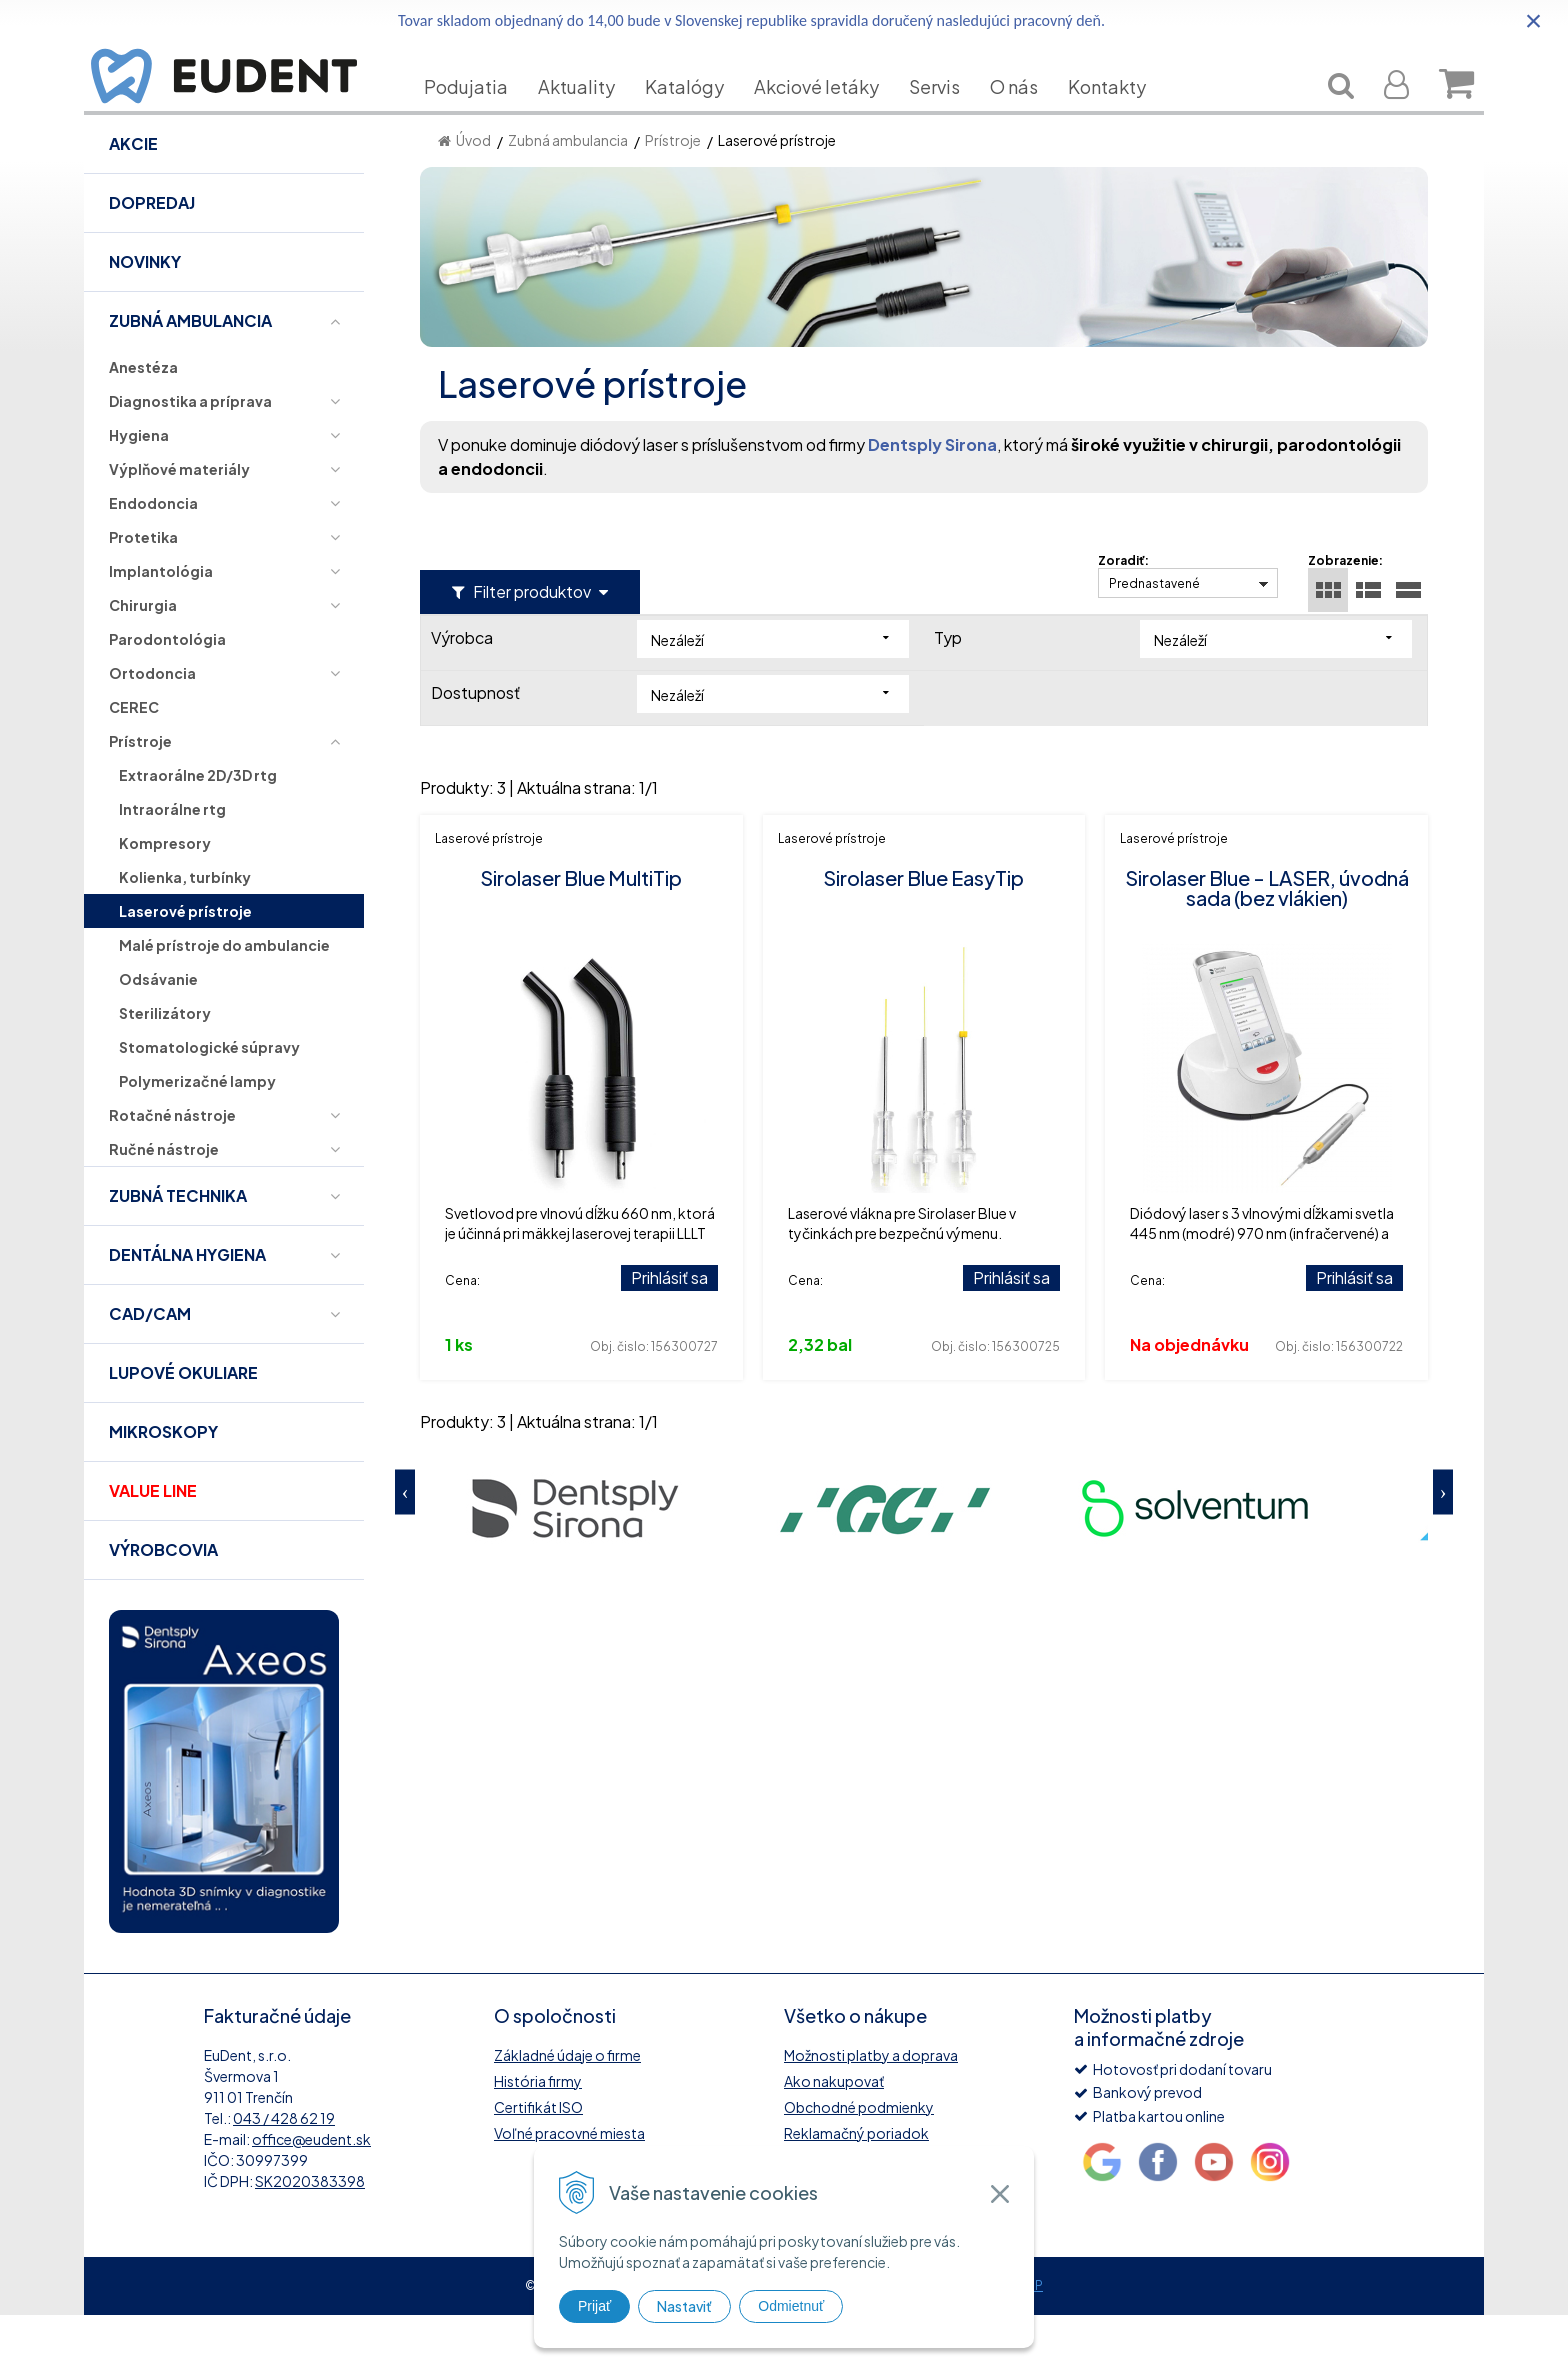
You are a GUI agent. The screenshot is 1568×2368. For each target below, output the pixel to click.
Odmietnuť (791, 2306)
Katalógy (699, 116)
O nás (1029, 116)
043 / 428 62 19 (284, 2171)
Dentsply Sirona (932, 497)
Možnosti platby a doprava (871, 2108)
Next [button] (1443, 1544)
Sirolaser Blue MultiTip (581, 930)
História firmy (538, 2134)
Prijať (594, 2306)
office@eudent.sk (311, 2192)
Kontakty (1122, 116)
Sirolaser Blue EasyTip (923, 930)
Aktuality (591, 116)
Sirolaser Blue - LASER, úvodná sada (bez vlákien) (1267, 940)
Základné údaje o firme (567, 2108)
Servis (949, 116)
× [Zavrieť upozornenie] (1534, 20)
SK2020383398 (310, 2234)
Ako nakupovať (834, 2134)
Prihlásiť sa (669, 1330)
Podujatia (481, 116)
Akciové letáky (831, 116)
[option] (575, 1559)
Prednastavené (1154, 636)
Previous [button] (405, 1544)
